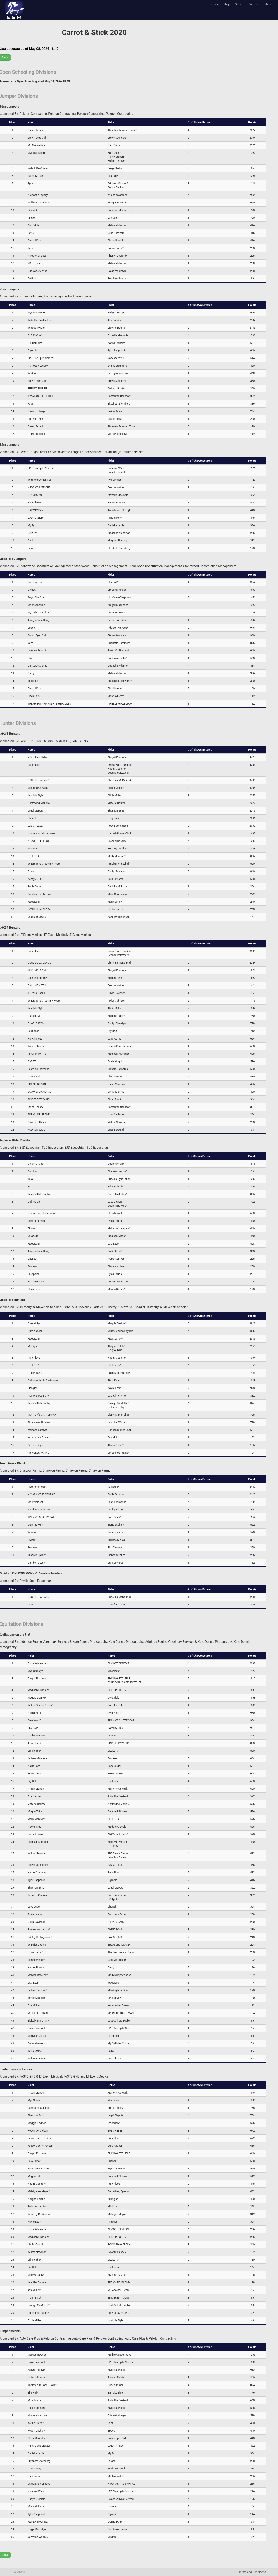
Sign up (254, 4)
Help (227, 4)
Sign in (239, 4)
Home (214, 4)
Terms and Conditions (252, 2572)
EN (268, 4)
